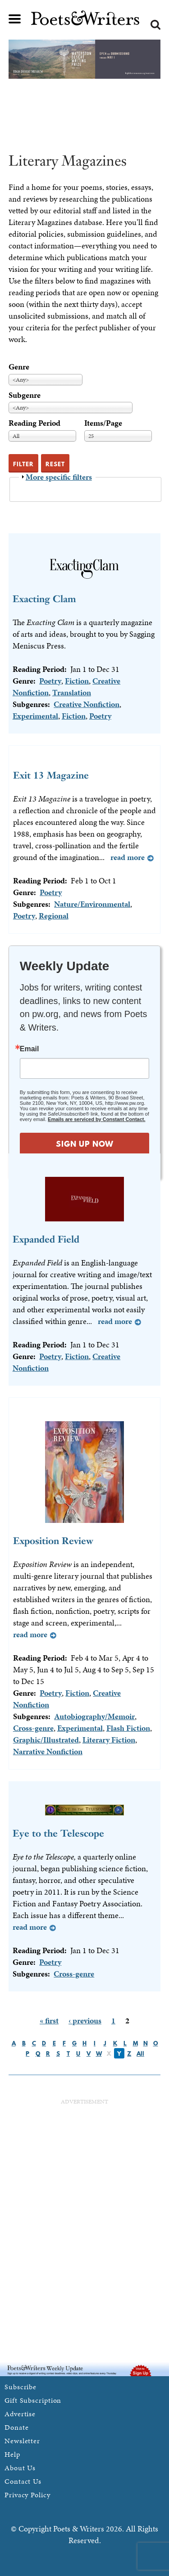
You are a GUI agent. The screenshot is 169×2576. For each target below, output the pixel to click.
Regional (54, 915)
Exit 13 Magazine (51, 775)
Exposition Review (53, 1541)
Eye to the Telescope (58, 1833)
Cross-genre (33, 1728)
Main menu (15, 18)
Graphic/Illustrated (46, 1739)
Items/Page (103, 422)
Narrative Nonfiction (47, 1751)
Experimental (35, 715)
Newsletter (22, 2441)
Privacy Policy (27, 2495)
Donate (16, 2427)
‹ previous (85, 2020)
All (140, 2053)
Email (29, 1049)
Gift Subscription (33, 2400)
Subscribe (21, 2387)
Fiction (77, 680)
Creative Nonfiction (86, 704)
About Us (20, 2468)
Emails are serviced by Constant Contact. (96, 1119)
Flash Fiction (128, 1728)
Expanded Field (46, 1239)
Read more (127, 857)
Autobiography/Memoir (94, 1716)
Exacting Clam (44, 599)
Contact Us (23, 2481)
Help (12, 2454)
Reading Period (34, 422)
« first (49, 2020)
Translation (71, 692)
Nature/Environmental (92, 904)
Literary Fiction (108, 1739)
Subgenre (25, 395)
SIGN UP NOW (85, 1143)
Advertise (20, 2414)
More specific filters (59, 476)
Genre (19, 366)
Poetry (50, 680)
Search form (155, 25)
